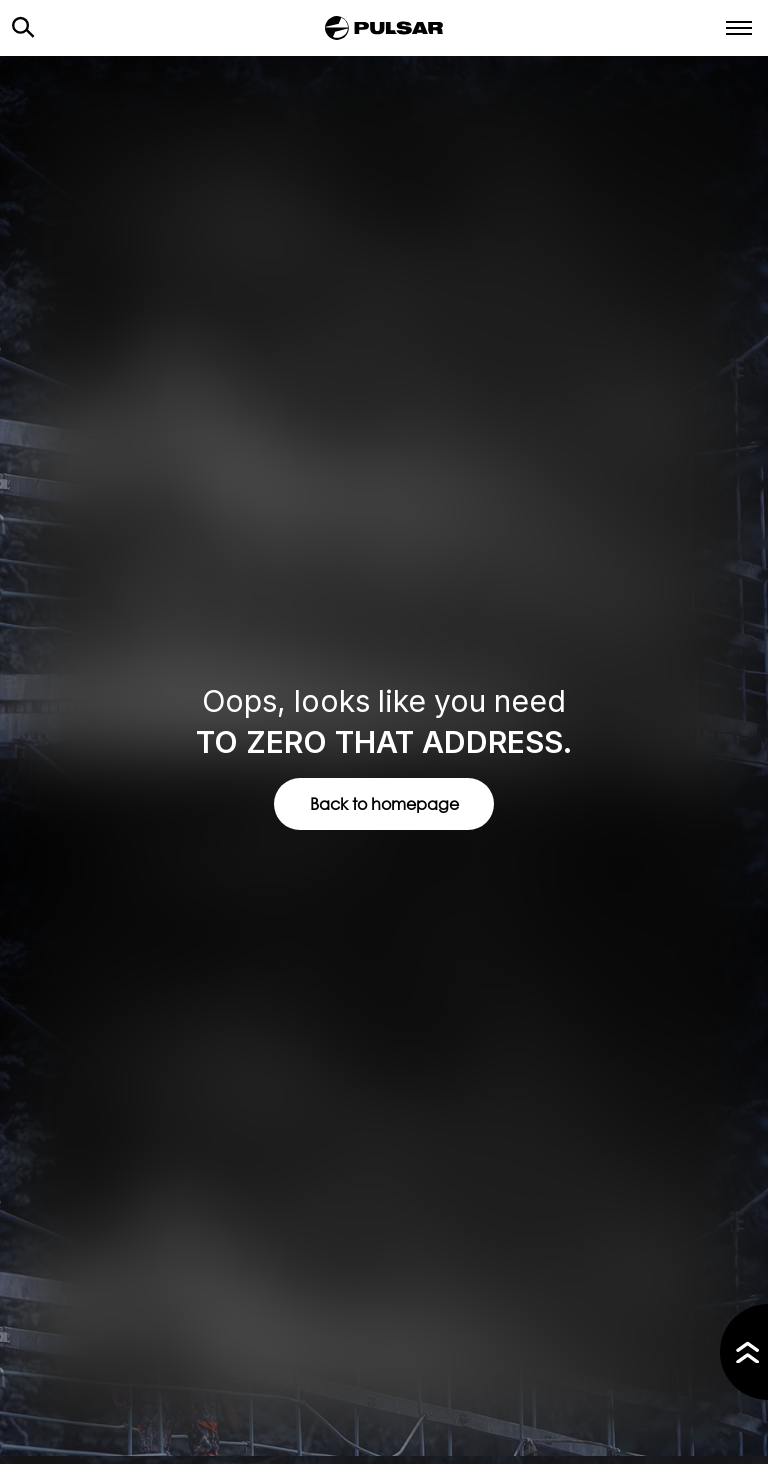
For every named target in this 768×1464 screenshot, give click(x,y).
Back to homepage (384, 803)
